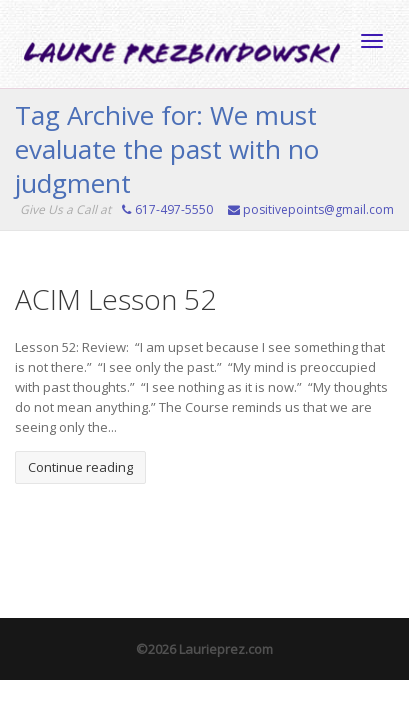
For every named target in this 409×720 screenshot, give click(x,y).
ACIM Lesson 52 (115, 299)
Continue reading (80, 467)
